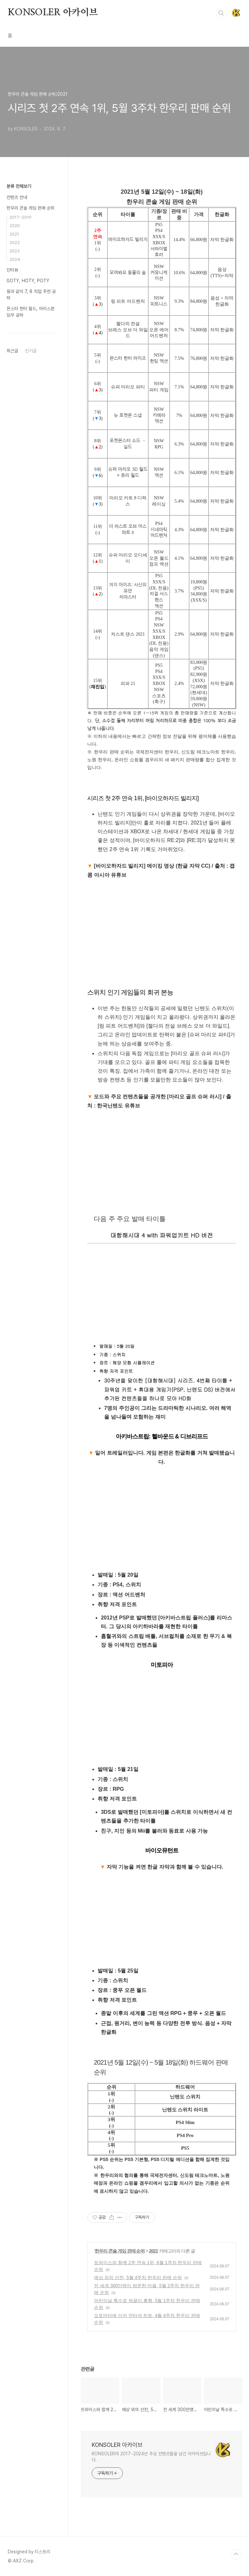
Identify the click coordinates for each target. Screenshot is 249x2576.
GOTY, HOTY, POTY (27, 280)
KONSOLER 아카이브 (53, 12)
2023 (14, 251)
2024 (14, 259)
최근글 (12, 350)
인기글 (31, 350)
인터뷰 (12, 270)
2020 (14, 225)
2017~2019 (20, 217)
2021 (153, 2250)
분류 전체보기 (18, 186)
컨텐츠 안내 (16, 197)
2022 (14, 242)
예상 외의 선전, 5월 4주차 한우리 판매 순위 (138, 2277)
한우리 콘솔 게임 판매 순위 (120, 2250)
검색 (221, 13)
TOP (236, 2554)
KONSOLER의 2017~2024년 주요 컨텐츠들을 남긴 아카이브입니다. (151, 2456)
